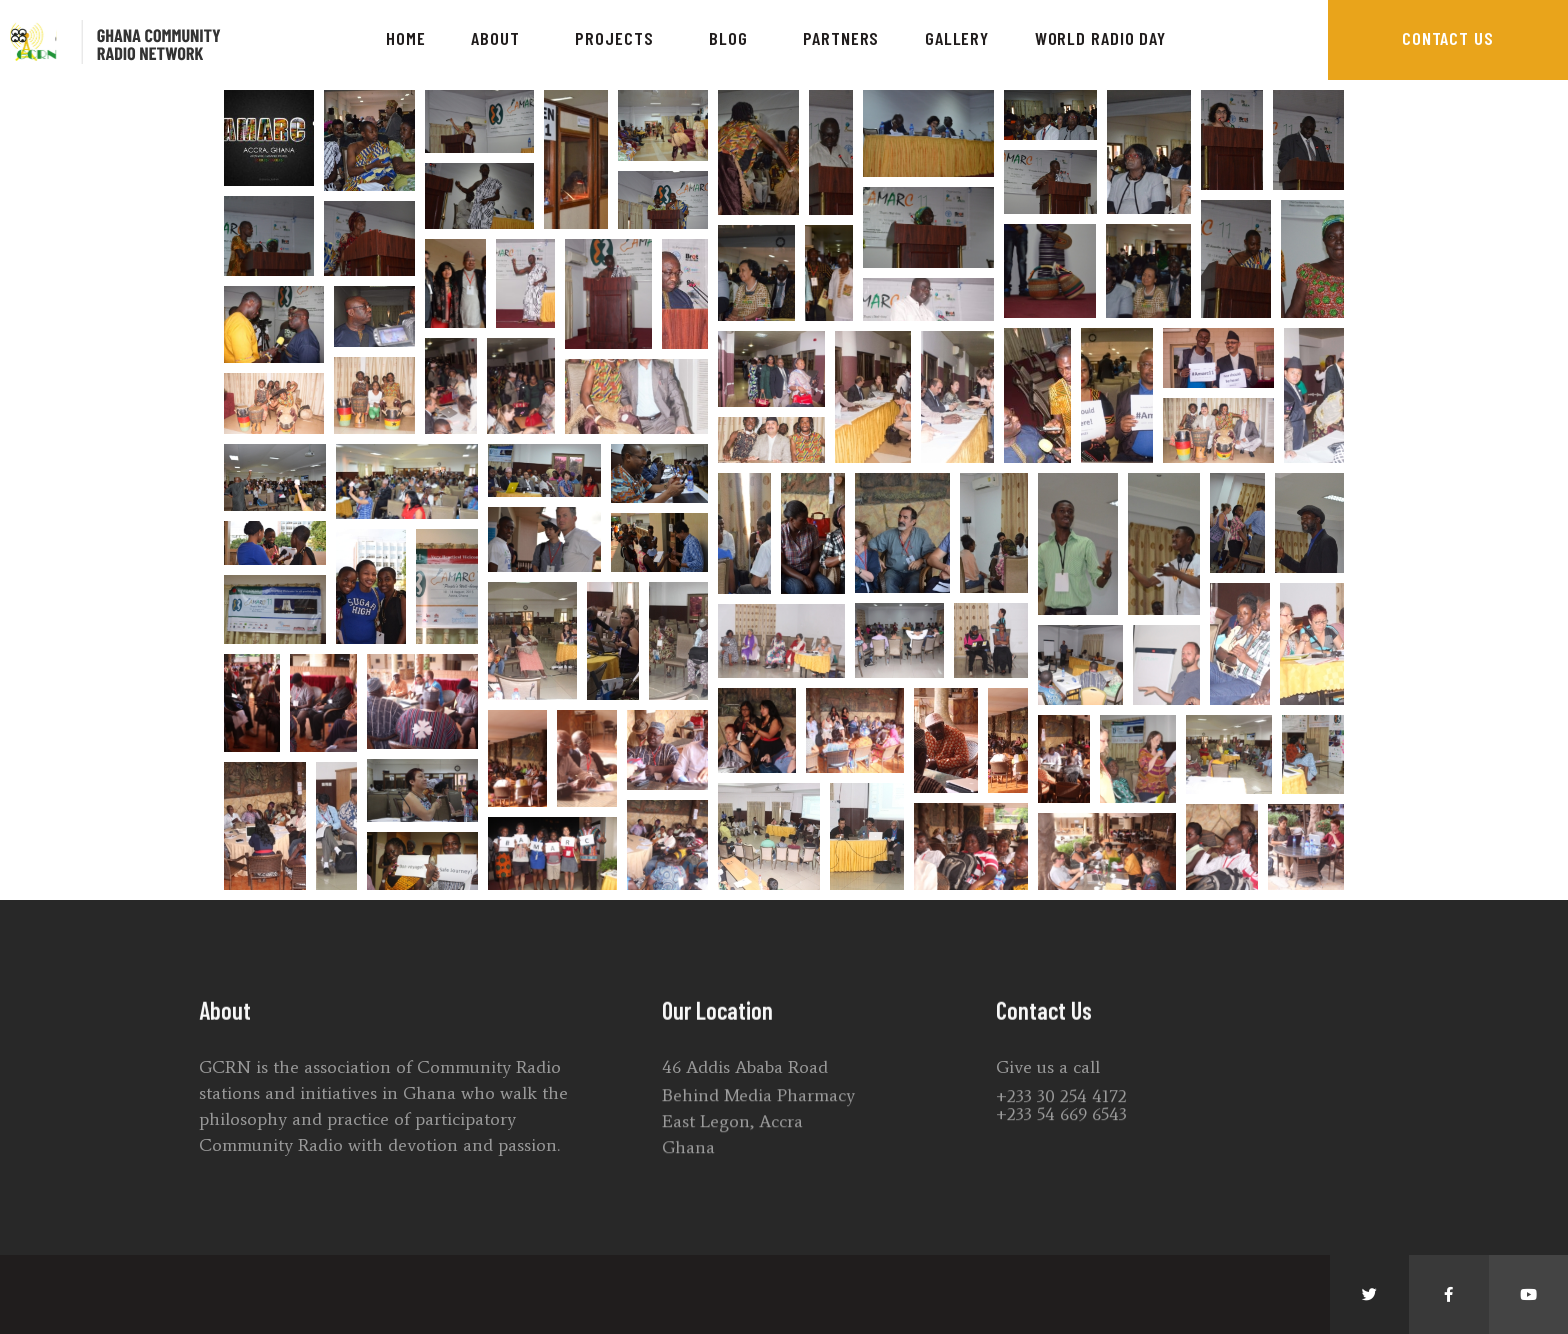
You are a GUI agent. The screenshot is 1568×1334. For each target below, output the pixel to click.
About (500, 38)
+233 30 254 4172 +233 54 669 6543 (1061, 1134)
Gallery (957, 38)
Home (406, 38)
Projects (619, 38)
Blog (733, 38)
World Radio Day (1101, 38)
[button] (1448, 40)
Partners (841, 38)
